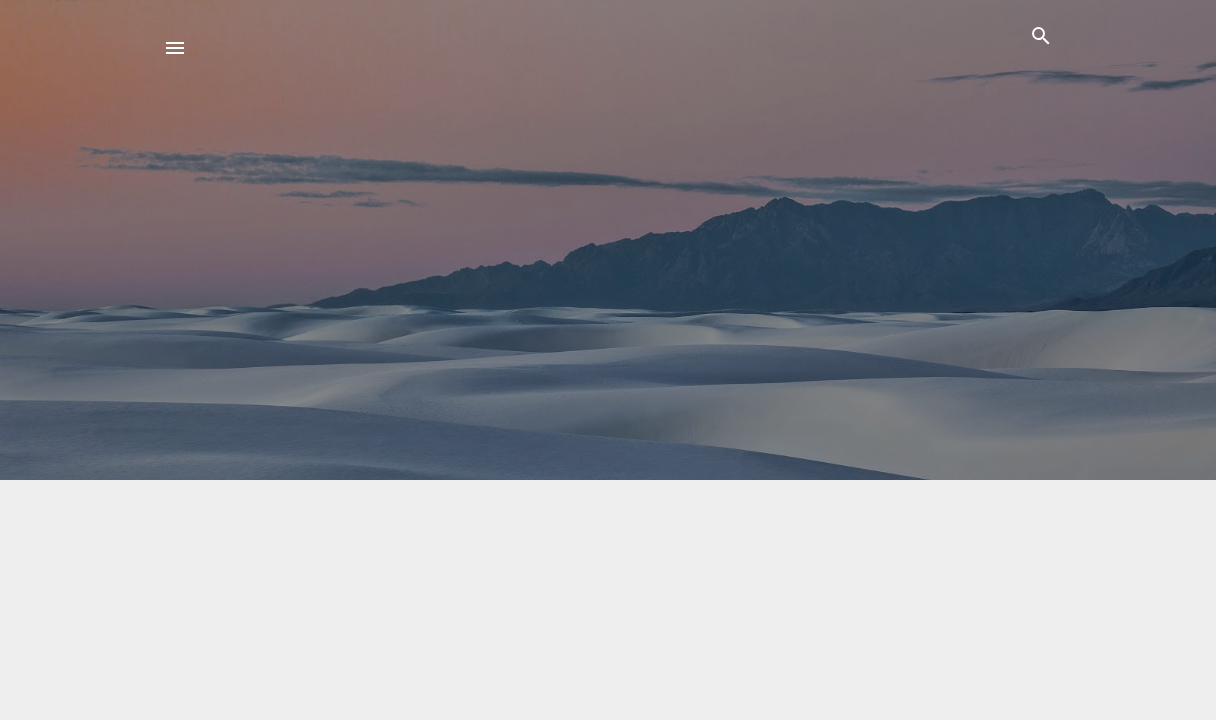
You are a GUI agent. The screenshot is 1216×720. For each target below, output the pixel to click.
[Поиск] (1041, 39)
